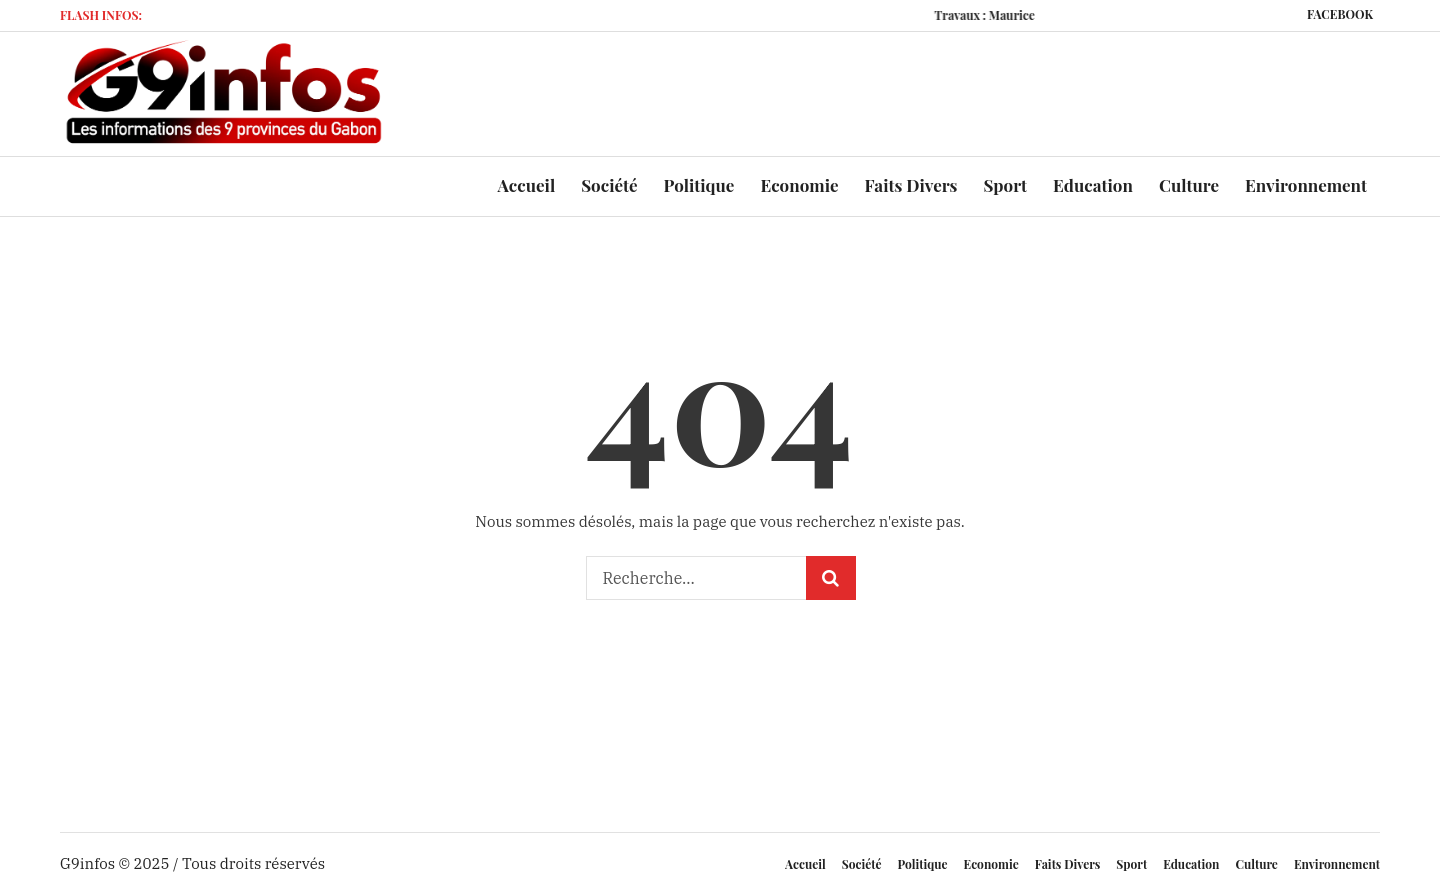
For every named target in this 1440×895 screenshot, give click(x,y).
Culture (1256, 864)
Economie (991, 864)
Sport (1131, 864)
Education (1191, 864)
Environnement (1337, 864)
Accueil (805, 864)
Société (862, 864)
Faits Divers (1068, 864)
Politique (923, 864)
